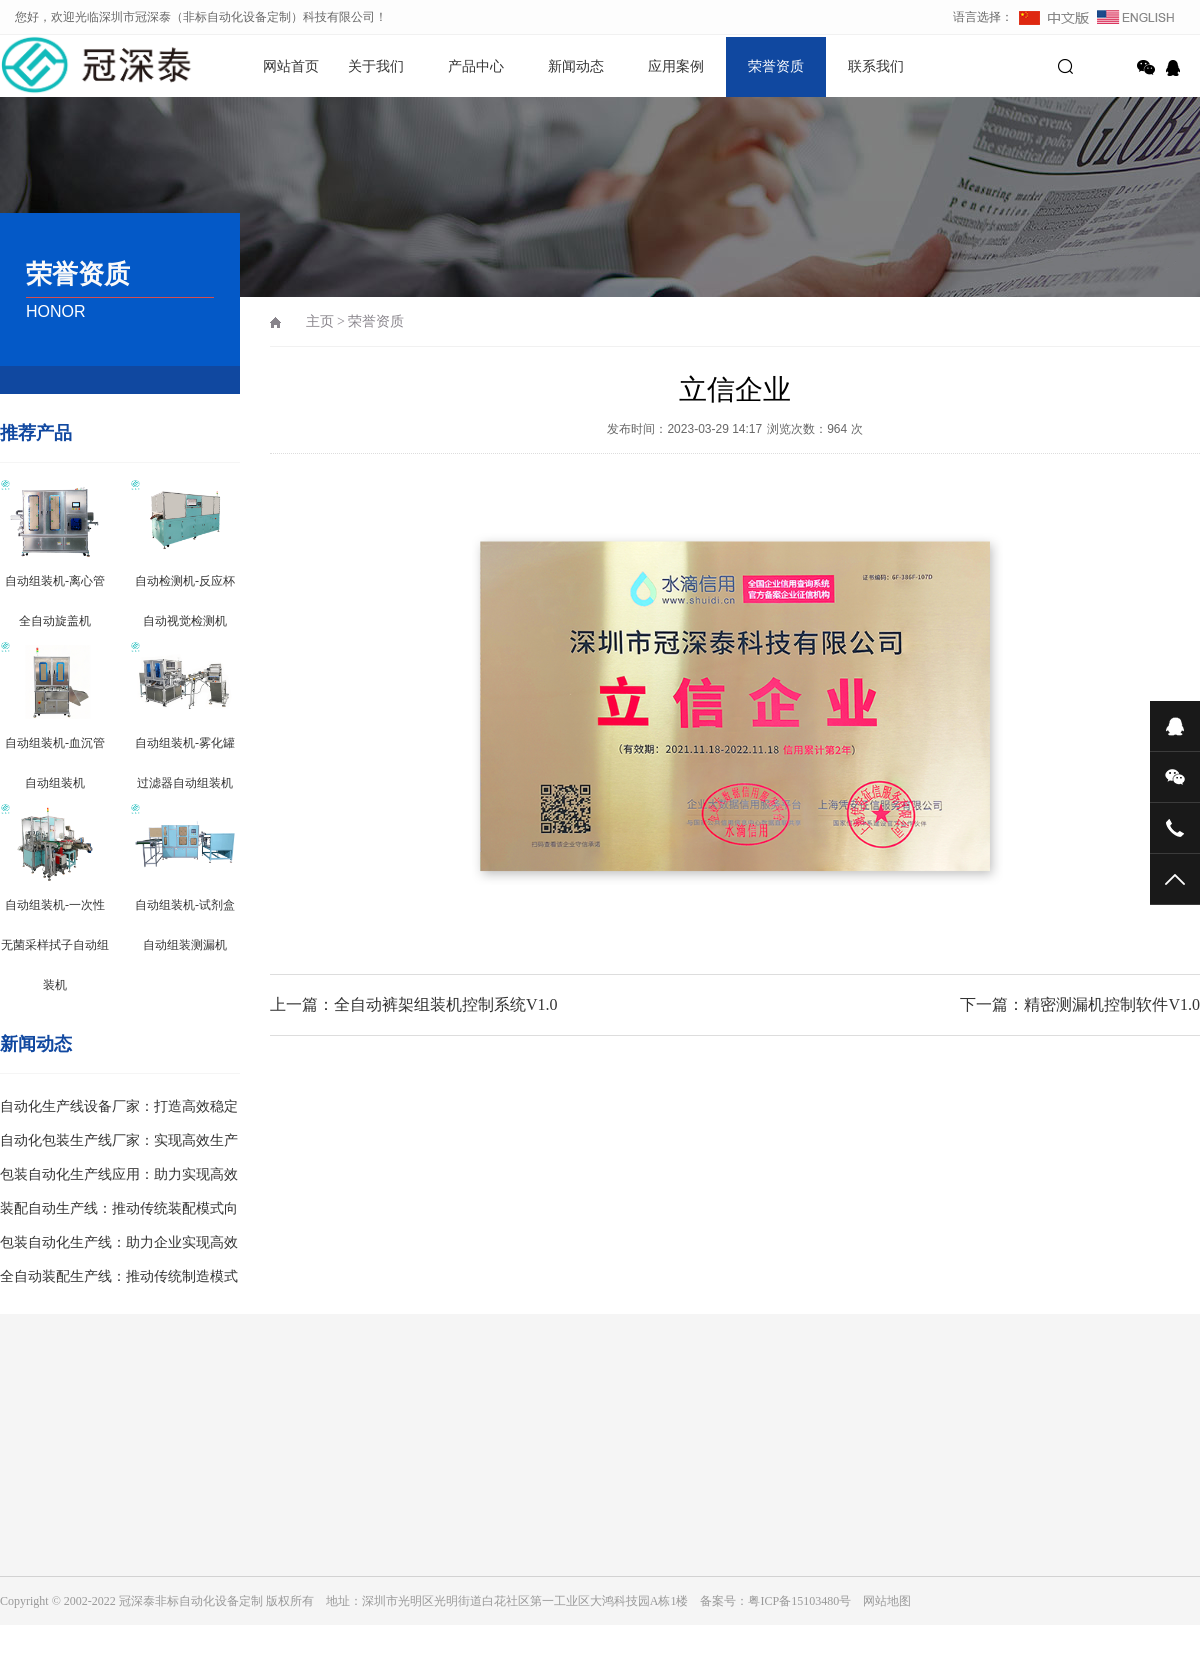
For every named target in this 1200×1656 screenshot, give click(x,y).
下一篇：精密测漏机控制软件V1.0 (1080, 1004)
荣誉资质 (776, 66)
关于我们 (376, 66)
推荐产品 (36, 433)
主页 (320, 321)
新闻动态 (576, 66)
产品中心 (476, 66)
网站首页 (291, 66)
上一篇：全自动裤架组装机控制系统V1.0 (414, 1004)
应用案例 (676, 66)
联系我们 (876, 66)
